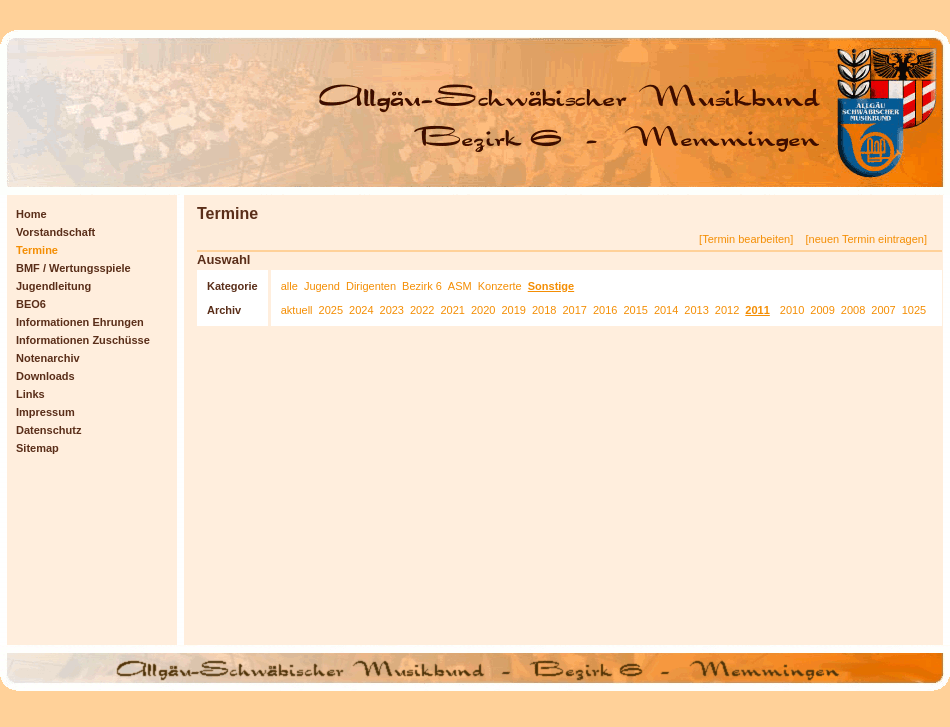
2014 (666, 310)
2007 (883, 310)
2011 (757, 310)
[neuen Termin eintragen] (867, 239)
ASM (460, 286)
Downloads (45, 376)
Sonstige (551, 286)
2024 (361, 310)
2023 (392, 310)
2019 (513, 310)
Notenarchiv (48, 358)
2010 (792, 310)
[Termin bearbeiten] (747, 239)
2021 (452, 310)
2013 (696, 310)
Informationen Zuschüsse (83, 340)
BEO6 (31, 304)
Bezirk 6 (422, 286)
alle (289, 286)
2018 (544, 310)
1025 (914, 310)
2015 (635, 310)
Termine (37, 250)
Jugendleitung (53, 286)
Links (30, 394)
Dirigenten (371, 286)
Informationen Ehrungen (80, 322)
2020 (483, 310)
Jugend (322, 286)
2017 (574, 310)
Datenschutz (48, 430)
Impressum (45, 412)
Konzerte (500, 286)
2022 (422, 310)
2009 (822, 310)
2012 (727, 310)
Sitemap (37, 448)
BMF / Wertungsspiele (73, 268)
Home (31, 214)
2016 (605, 310)
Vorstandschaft (55, 232)
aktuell (297, 310)
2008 (853, 310)
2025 (331, 310)
